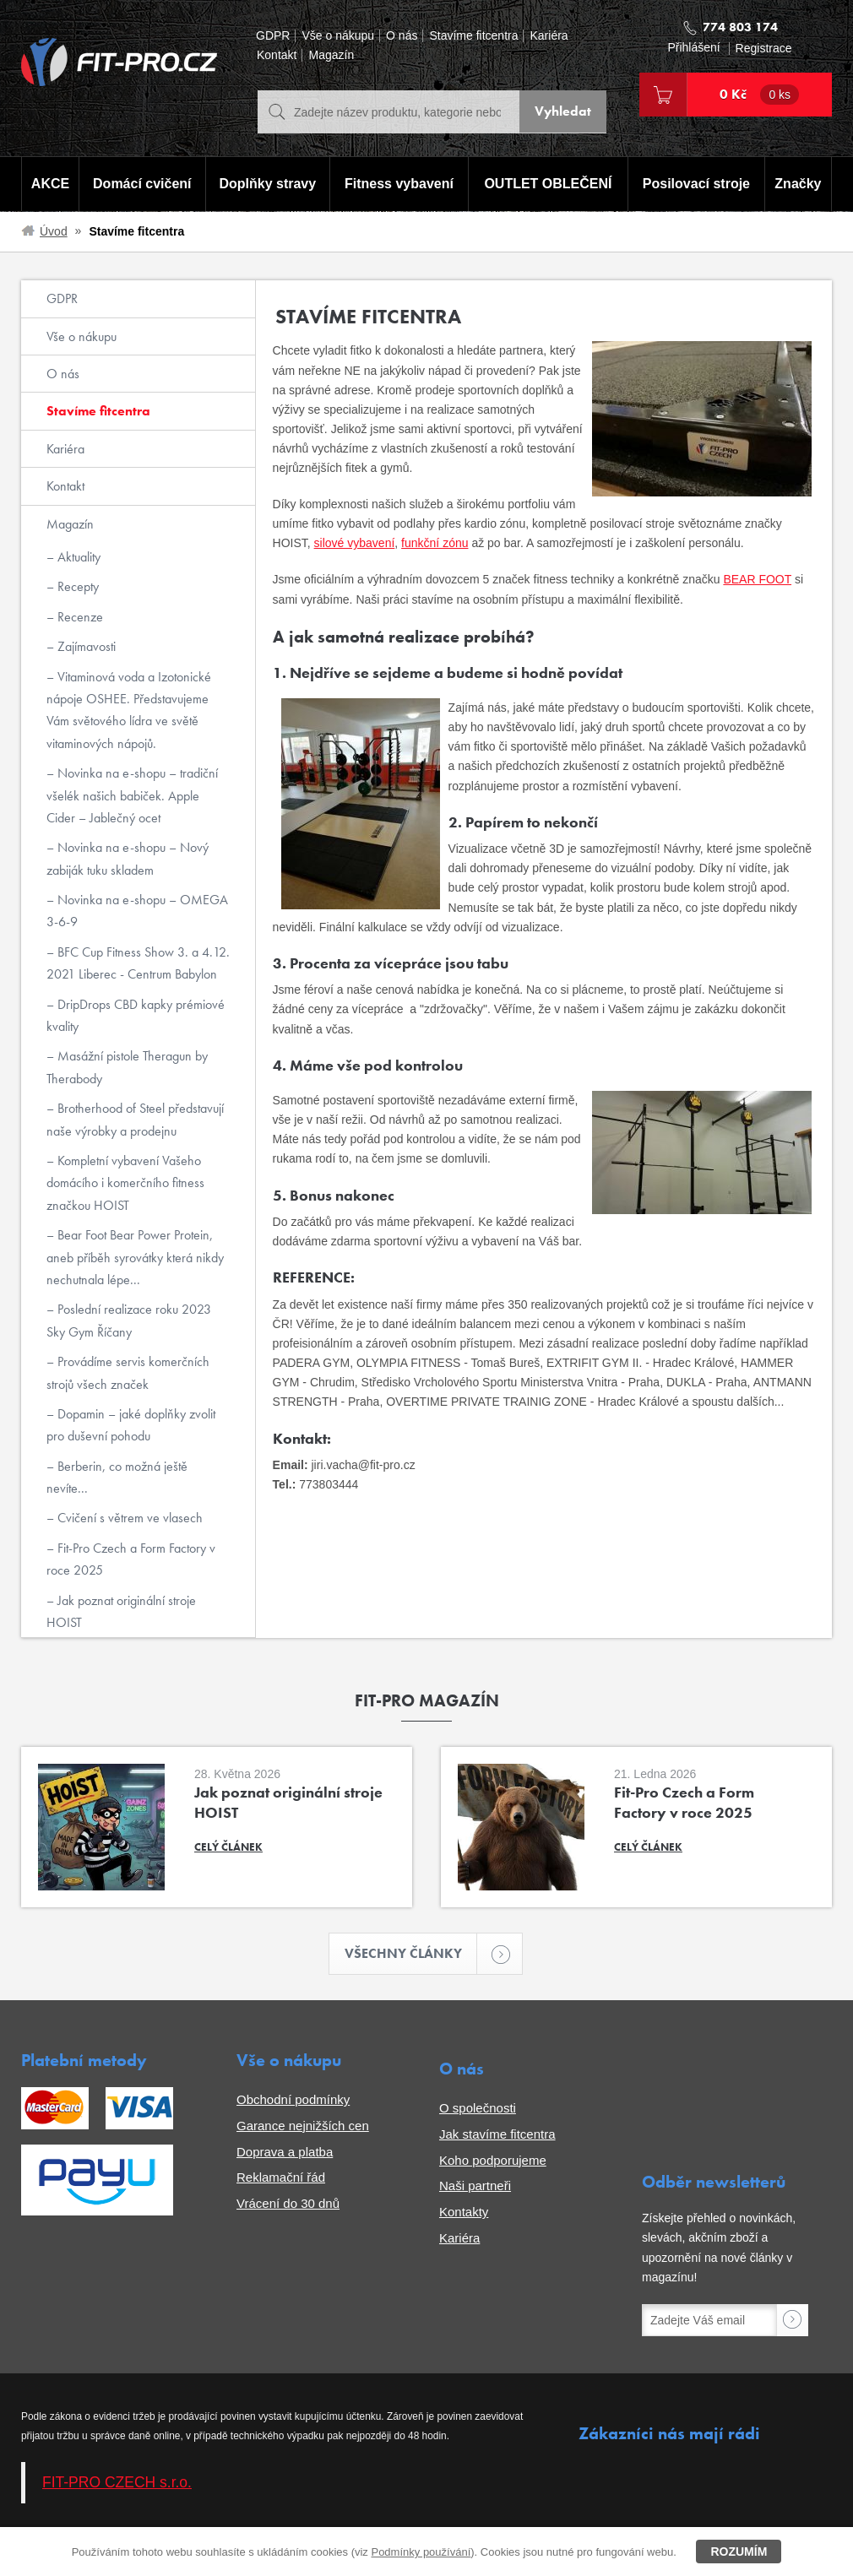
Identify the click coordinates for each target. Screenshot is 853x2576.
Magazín (331, 55)
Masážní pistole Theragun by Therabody (127, 1067)
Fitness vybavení (398, 184)
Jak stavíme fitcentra (497, 2135)
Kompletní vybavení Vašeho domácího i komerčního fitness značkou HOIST (125, 1183)
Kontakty (463, 2212)
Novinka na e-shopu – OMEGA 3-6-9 (137, 910)
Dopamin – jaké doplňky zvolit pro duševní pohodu (130, 1425)
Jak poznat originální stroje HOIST (121, 1611)
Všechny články (411, 1954)
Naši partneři (475, 2186)
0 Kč (759, 94)
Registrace (764, 48)
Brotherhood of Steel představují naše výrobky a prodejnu (135, 1119)
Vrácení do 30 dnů (288, 2204)
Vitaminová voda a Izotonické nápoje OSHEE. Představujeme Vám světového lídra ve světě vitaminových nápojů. (128, 710)
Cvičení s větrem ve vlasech (128, 1518)
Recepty (76, 586)
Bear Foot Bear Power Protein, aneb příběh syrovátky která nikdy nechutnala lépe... (135, 1257)
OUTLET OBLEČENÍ (548, 184)
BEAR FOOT (757, 579)
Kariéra (549, 36)
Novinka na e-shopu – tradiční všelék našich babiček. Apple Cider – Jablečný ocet (132, 795)
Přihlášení (693, 47)
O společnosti (477, 2108)
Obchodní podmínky (293, 2100)
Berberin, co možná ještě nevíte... (116, 1477)
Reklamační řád (280, 2178)
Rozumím (738, 2551)
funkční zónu (434, 543)
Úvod (54, 231)
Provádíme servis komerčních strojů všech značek (127, 1372)
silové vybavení (354, 543)
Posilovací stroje (697, 184)
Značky (798, 184)
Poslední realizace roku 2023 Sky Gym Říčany (128, 1320)
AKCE (49, 184)
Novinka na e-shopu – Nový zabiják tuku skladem (127, 858)
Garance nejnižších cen (302, 2126)
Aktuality (77, 557)
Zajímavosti (85, 646)
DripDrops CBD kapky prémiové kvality (135, 1015)
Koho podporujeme (492, 2161)
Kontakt (276, 55)
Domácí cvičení (141, 184)
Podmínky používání (420, 2552)
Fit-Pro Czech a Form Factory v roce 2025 (130, 1559)
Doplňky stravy (266, 184)
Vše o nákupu (338, 36)
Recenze (78, 617)
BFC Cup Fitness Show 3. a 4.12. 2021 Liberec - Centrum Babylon (138, 963)
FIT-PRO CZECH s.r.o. (117, 2483)
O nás (401, 36)
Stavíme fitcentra (473, 36)
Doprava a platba (284, 2152)
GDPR (273, 36)
